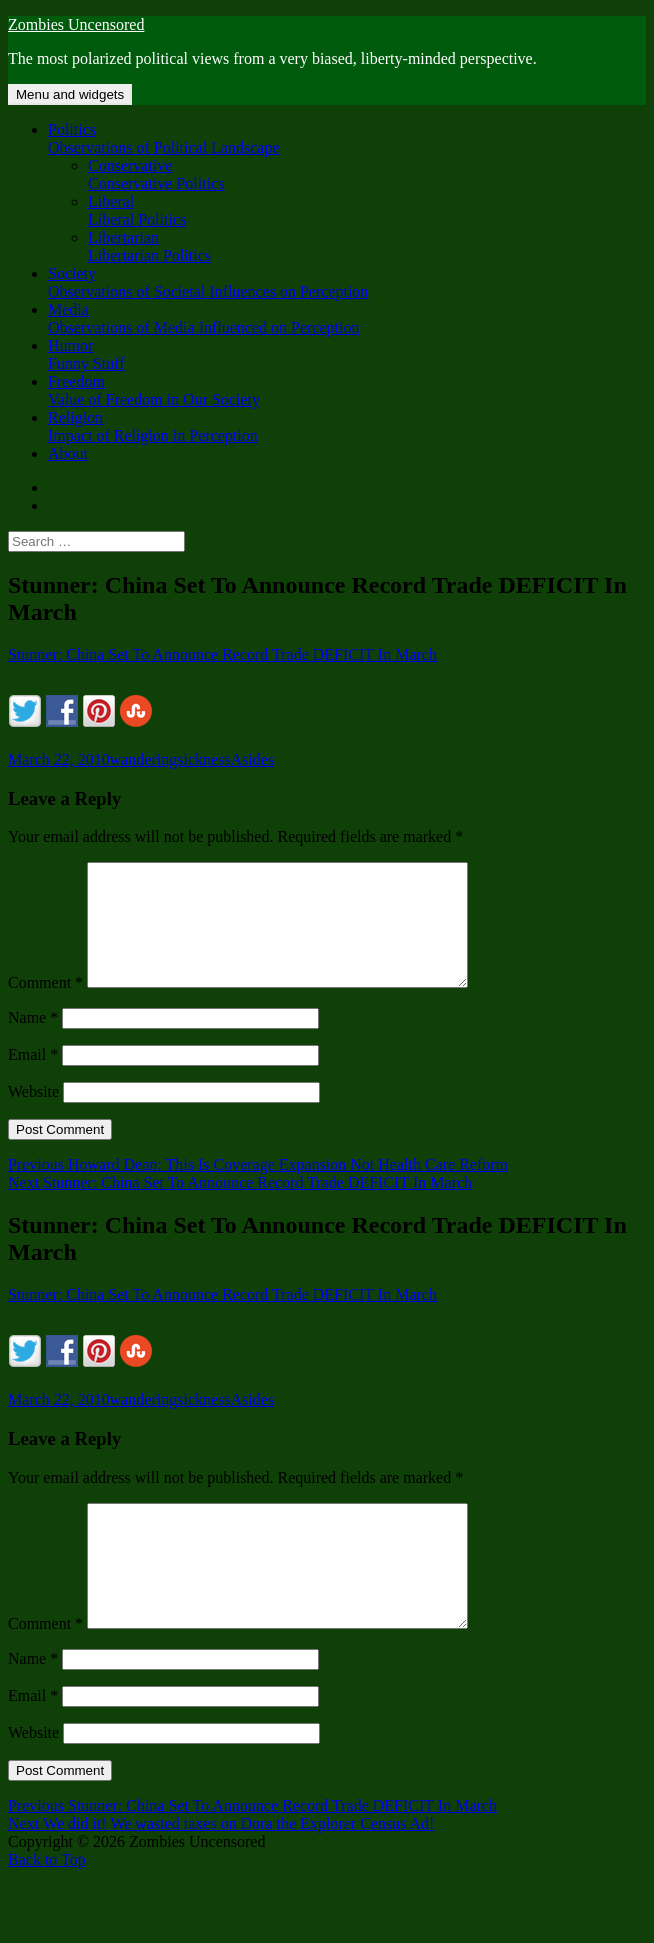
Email (33, 1078)
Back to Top (47, 1907)
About (68, 453)
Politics (347, 139)
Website (33, 1115)
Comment (45, 1006)
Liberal (367, 211)
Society (347, 283)
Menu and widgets (70, 94)
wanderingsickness (170, 759)
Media (347, 319)
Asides (253, 759)
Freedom (347, 391)
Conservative (367, 175)
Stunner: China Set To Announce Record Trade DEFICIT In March (222, 654)
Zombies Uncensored (76, 24)
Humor (347, 355)
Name (33, 1041)
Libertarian (367, 247)
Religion (347, 427)
